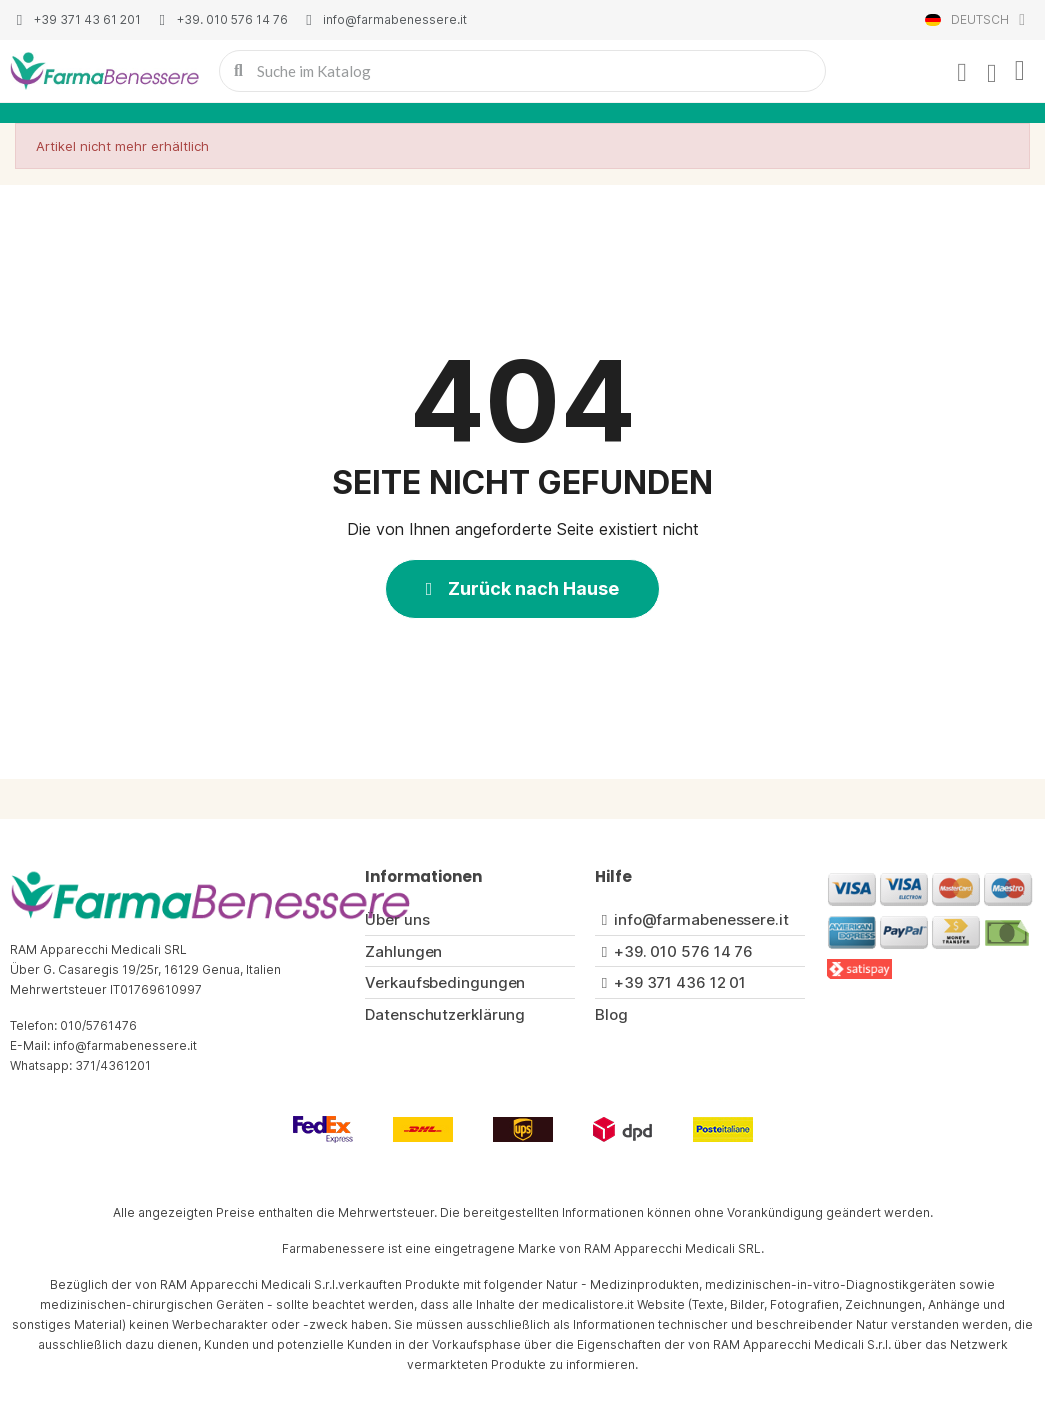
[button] (523, 589)
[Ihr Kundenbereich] (962, 73)
